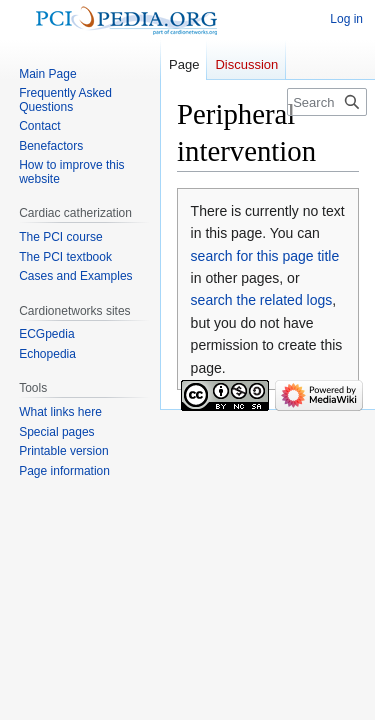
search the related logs (262, 300)
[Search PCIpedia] (327, 102)
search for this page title (265, 256)
